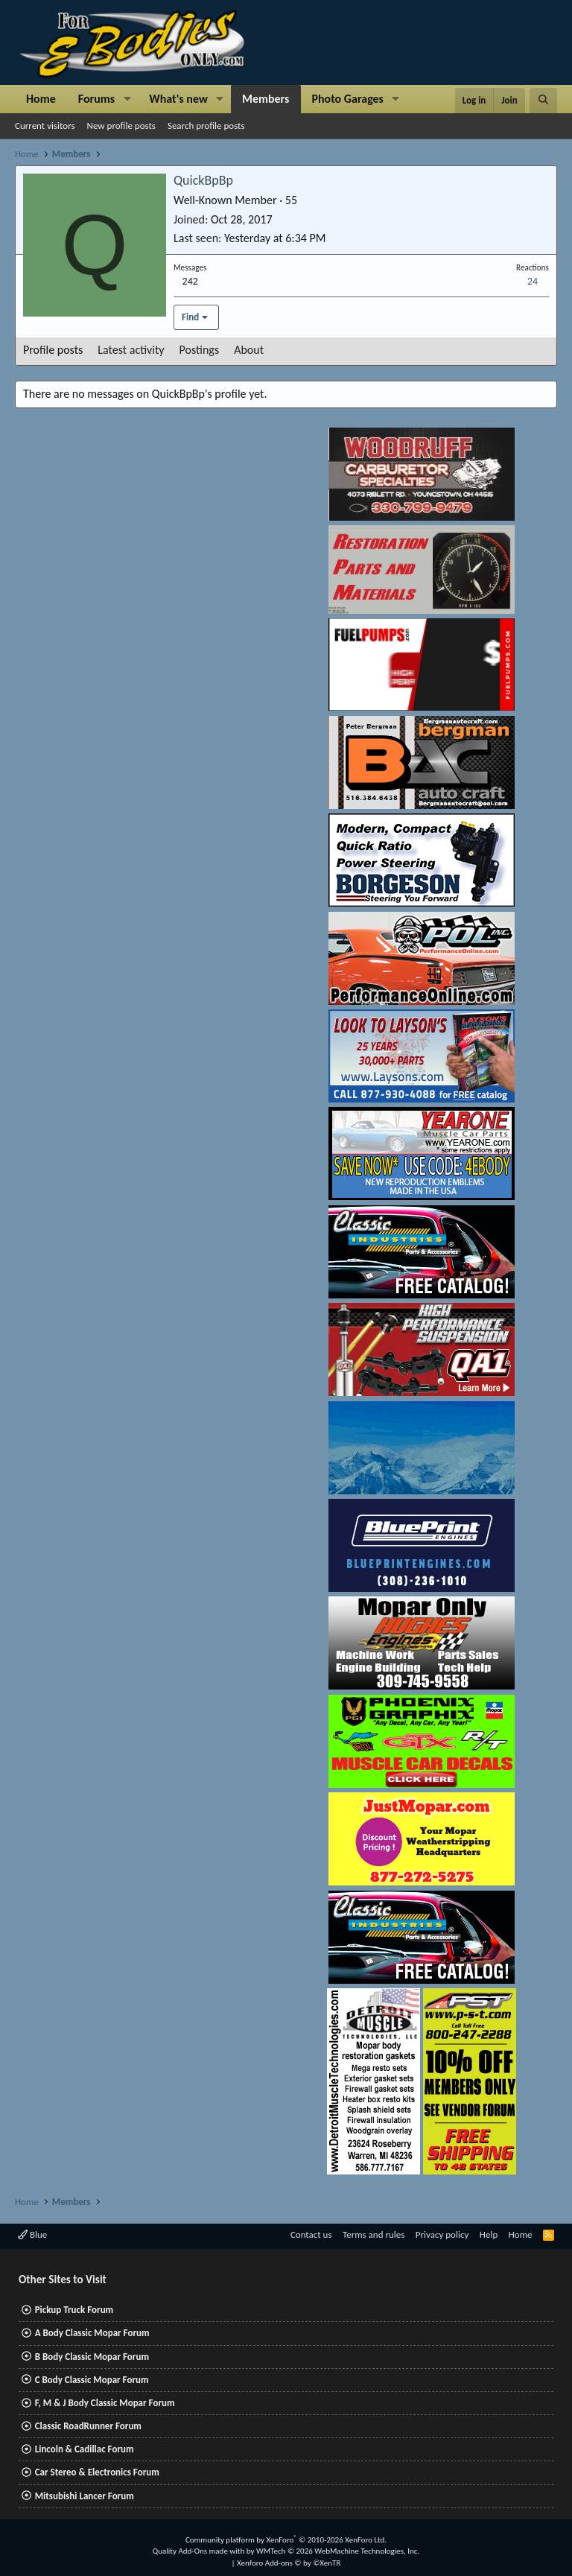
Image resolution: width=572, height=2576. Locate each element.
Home (41, 99)
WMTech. (337, 2551)
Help (489, 2234)
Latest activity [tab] (131, 350)
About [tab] (249, 350)
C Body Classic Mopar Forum (92, 2379)
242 (190, 281)
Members (266, 99)
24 (532, 281)
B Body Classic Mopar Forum (92, 2356)
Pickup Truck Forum (74, 2309)
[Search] (543, 100)
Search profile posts (206, 125)
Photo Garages (348, 99)
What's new (178, 99)
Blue (32, 2234)
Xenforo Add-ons (288, 2563)
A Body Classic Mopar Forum (92, 2332)
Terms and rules (373, 2234)
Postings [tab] (199, 350)
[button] (127, 99)
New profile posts (121, 125)
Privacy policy (442, 2234)
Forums (96, 99)
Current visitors (45, 125)
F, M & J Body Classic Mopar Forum (105, 2402)
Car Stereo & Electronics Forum (97, 2472)
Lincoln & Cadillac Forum (84, 2449)
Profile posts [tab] (53, 350)
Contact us (311, 2234)
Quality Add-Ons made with (200, 2551)
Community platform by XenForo (286, 2540)
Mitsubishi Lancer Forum (84, 2496)
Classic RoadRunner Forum (88, 2425)
